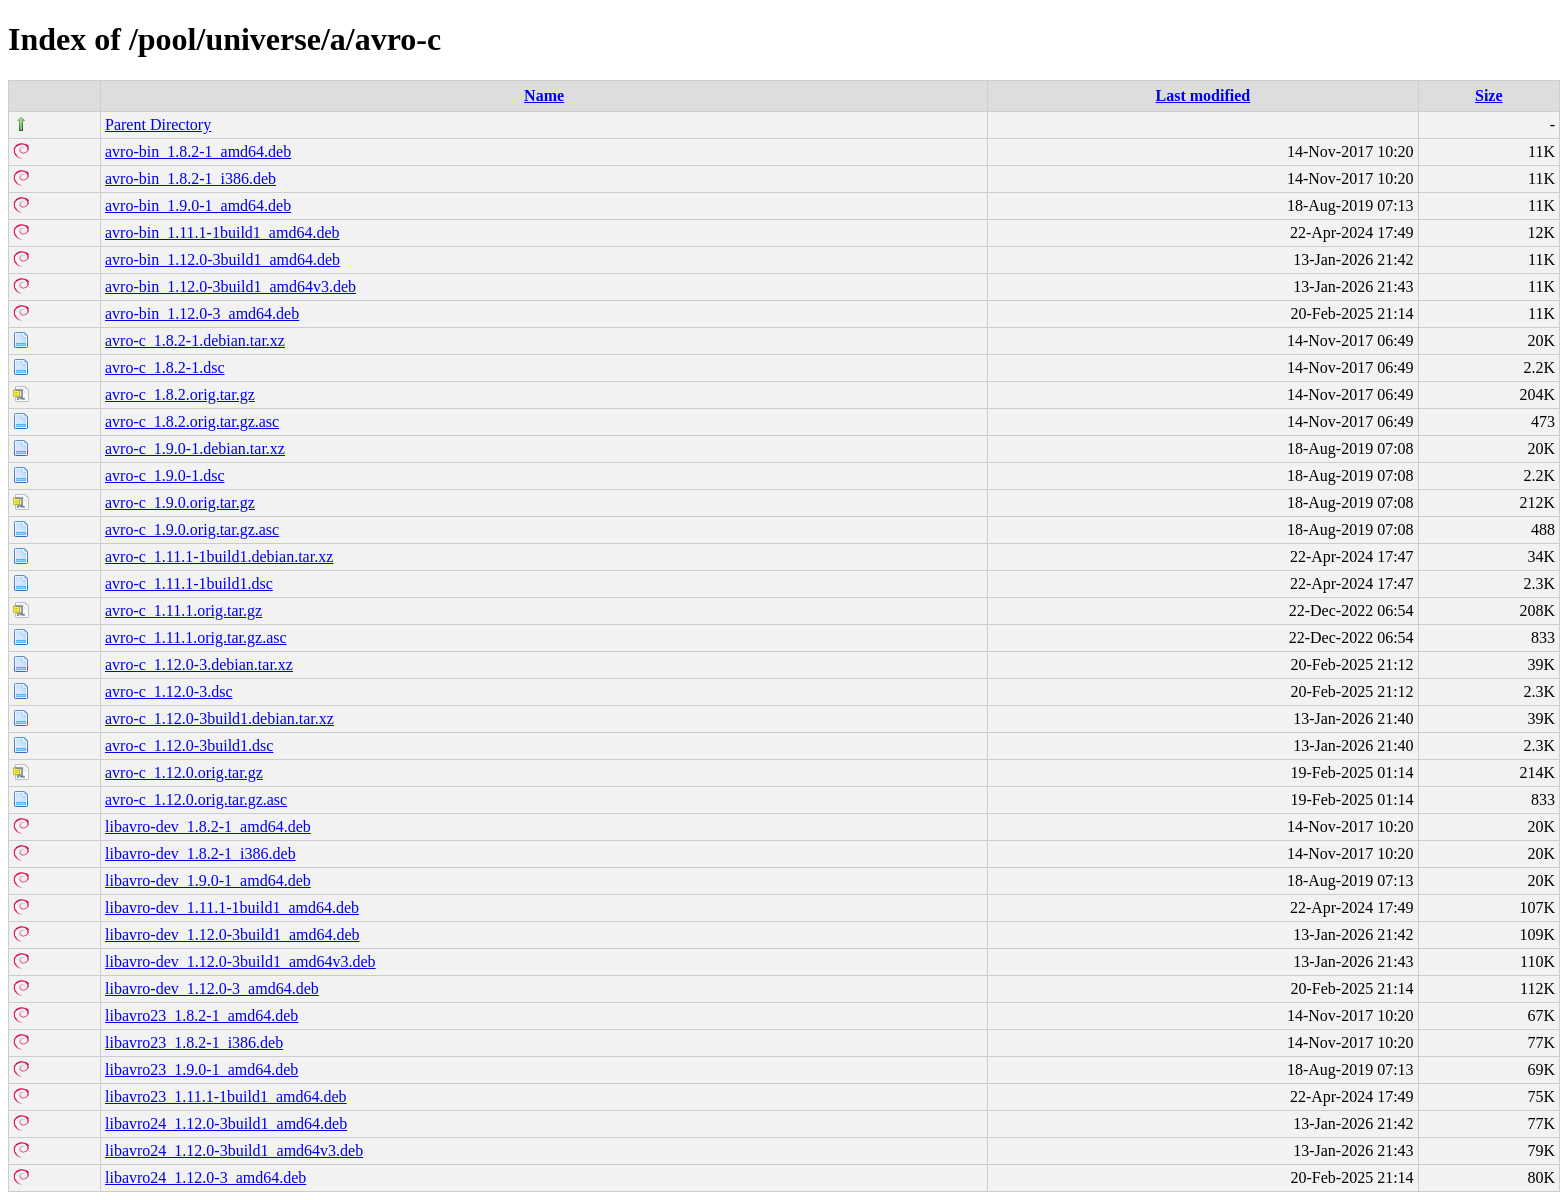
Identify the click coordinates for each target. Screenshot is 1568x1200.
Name (544, 95)
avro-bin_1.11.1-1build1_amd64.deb (222, 232)
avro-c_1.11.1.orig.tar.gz (183, 610)
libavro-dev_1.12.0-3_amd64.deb (212, 988)
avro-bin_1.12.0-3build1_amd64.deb (222, 259)
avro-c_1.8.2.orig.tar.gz (180, 394)
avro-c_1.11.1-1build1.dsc (189, 583)
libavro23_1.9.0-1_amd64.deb (201, 1069)
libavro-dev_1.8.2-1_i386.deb (200, 853)
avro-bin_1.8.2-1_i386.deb (190, 178)
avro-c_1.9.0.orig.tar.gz (180, 502)
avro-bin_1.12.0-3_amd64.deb (202, 313)
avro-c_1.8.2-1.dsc (165, 367)
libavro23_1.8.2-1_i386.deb (194, 1042)
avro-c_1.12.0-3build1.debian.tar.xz (219, 718)
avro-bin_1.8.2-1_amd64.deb (198, 151)
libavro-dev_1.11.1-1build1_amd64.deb (232, 907)
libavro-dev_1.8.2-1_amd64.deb (208, 826)
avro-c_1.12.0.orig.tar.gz (184, 772)
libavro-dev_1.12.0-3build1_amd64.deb (232, 934)
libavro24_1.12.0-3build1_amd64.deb (226, 1123)
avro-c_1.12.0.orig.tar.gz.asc (196, 799)
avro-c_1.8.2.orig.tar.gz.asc (192, 421)
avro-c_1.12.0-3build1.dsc (189, 745)
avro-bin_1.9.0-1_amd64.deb (198, 205)
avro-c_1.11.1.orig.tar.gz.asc (196, 637)
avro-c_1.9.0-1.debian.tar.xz (195, 448)
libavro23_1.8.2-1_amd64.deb (201, 1015)
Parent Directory (158, 124)
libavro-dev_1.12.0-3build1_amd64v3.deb (240, 961)
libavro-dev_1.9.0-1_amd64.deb (208, 880)
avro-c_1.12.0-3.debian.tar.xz (199, 664)
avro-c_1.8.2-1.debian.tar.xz (195, 340)
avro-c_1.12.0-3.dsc (169, 691)
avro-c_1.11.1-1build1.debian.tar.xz (219, 556)
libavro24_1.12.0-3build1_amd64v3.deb (234, 1150)
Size (1489, 95)
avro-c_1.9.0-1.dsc (165, 475)
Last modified (1203, 95)
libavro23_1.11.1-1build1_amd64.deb (226, 1096)
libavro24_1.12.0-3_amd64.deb (205, 1177)
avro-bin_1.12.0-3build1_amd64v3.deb (230, 286)
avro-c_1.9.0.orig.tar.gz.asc (192, 529)
